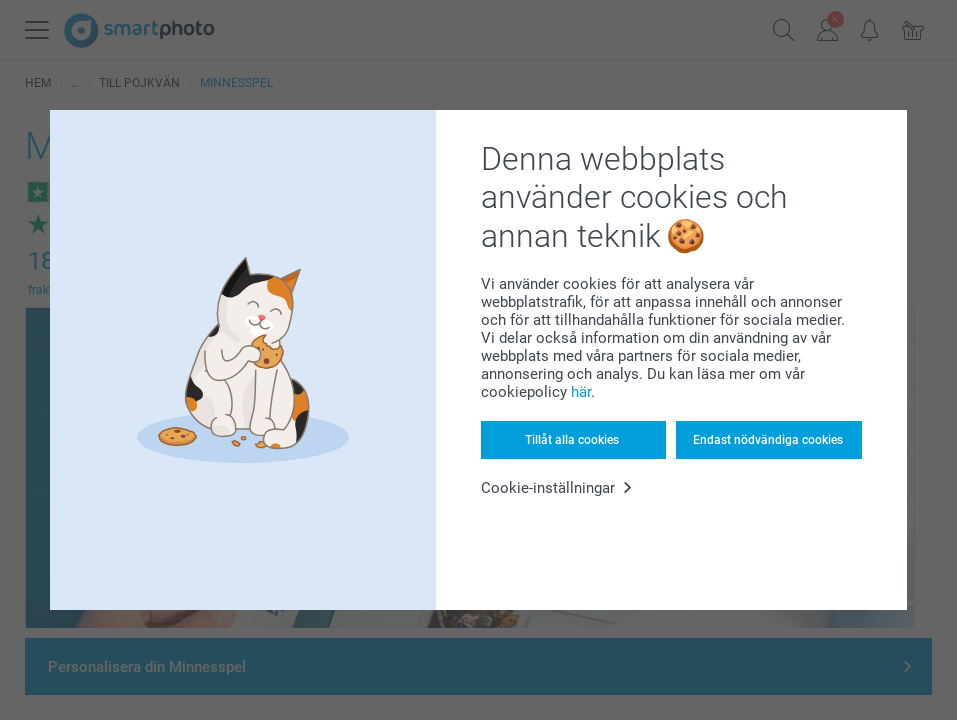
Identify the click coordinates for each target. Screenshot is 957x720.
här (581, 392)
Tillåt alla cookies (572, 440)
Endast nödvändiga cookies (768, 440)
